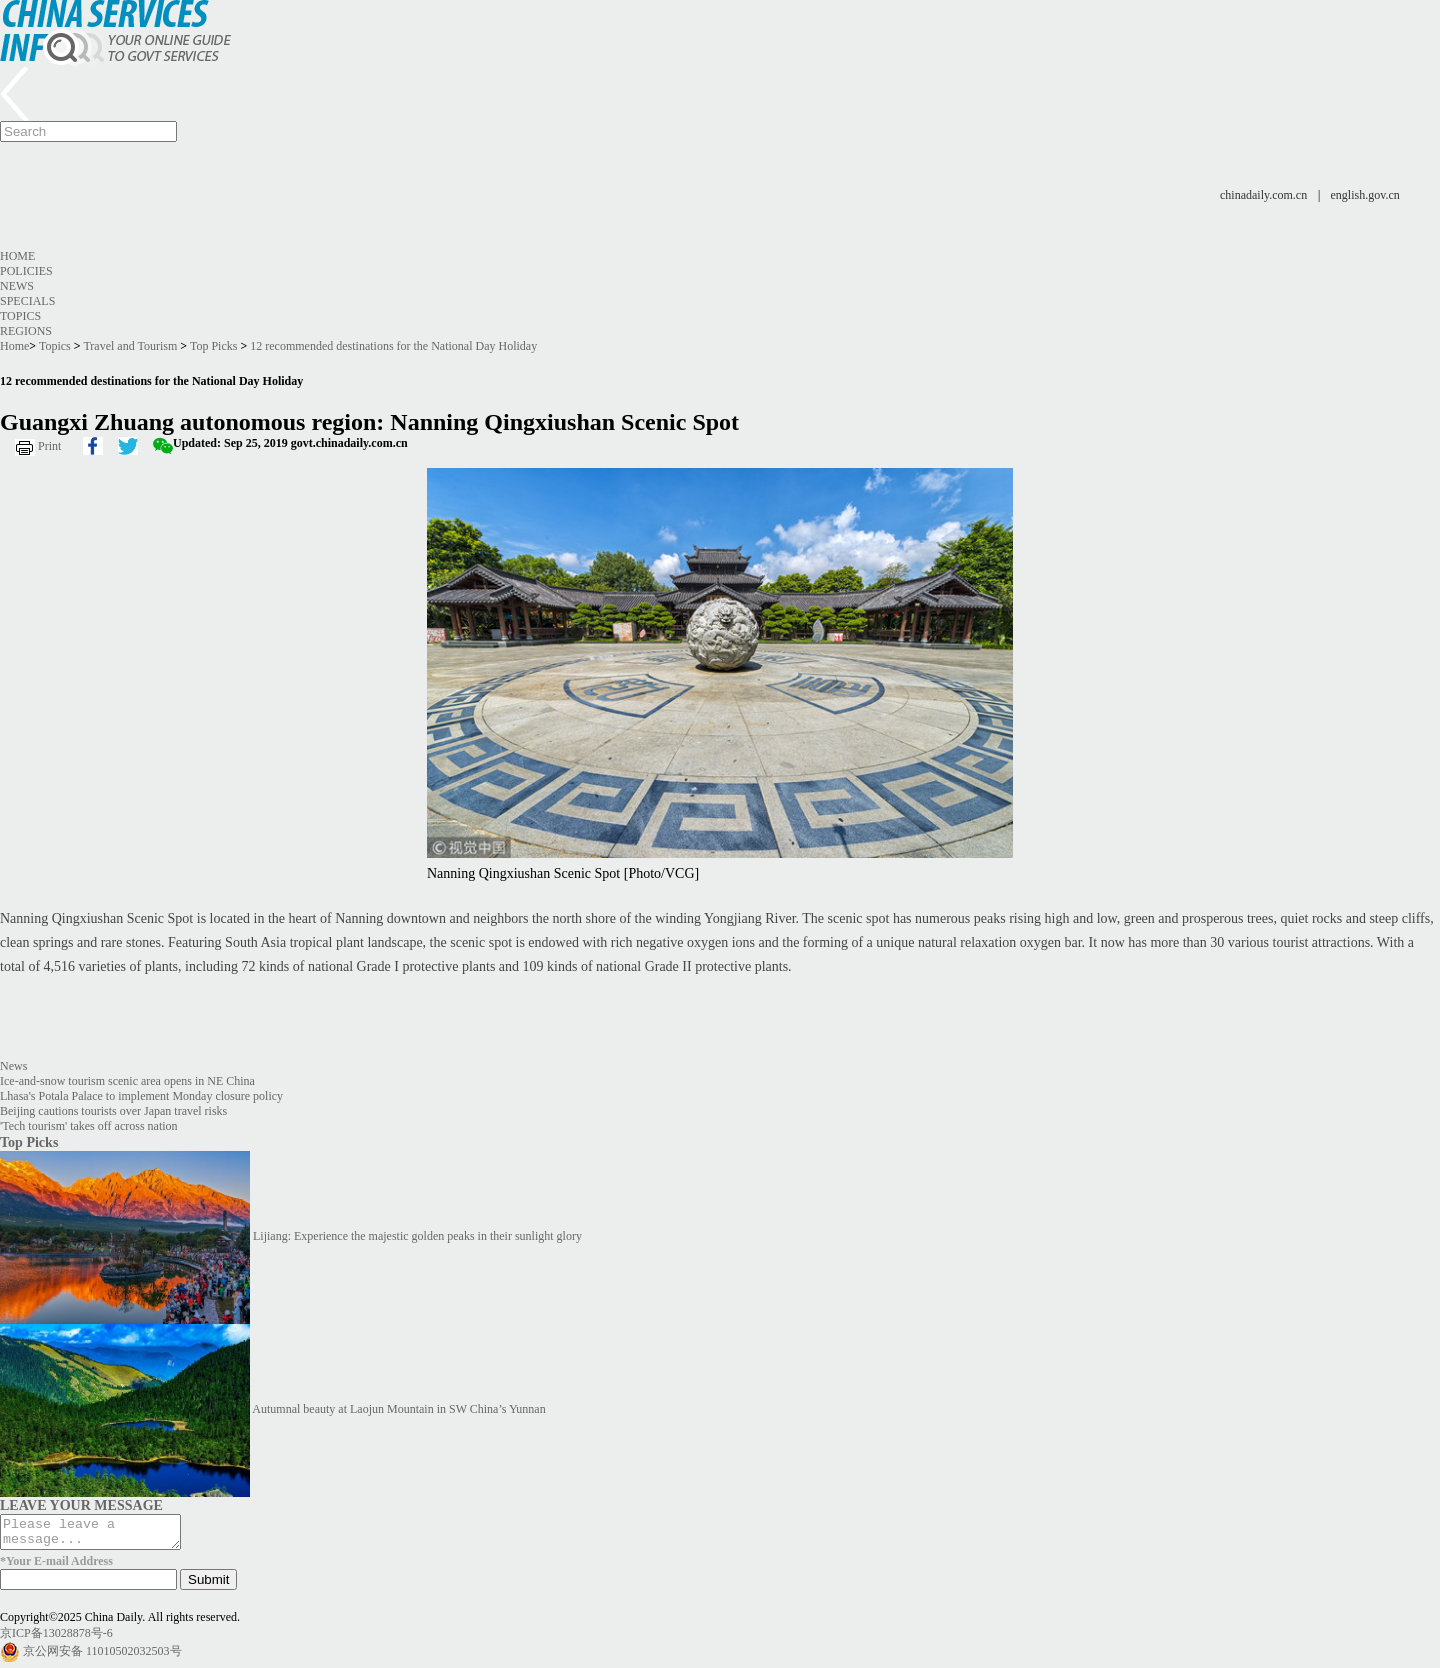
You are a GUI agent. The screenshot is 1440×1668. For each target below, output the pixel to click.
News (17, 286)
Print (49, 446)
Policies (26, 271)
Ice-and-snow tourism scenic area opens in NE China (127, 1081)
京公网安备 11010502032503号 (102, 1657)
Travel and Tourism (130, 346)
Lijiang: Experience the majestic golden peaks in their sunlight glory (417, 1236)
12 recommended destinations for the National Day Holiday (393, 346)
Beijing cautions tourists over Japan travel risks (113, 1111)
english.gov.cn (1365, 195)
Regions (26, 331)
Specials (27, 301)
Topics (20, 316)
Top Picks (214, 346)
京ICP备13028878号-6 (56, 1639)
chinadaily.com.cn (1263, 195)
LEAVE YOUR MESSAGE (81, 1505)
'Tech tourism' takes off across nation (89, 1126)
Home (17, 256)
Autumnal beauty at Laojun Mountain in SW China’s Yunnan (398, 1409)
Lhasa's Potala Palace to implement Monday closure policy (141, 1096)
